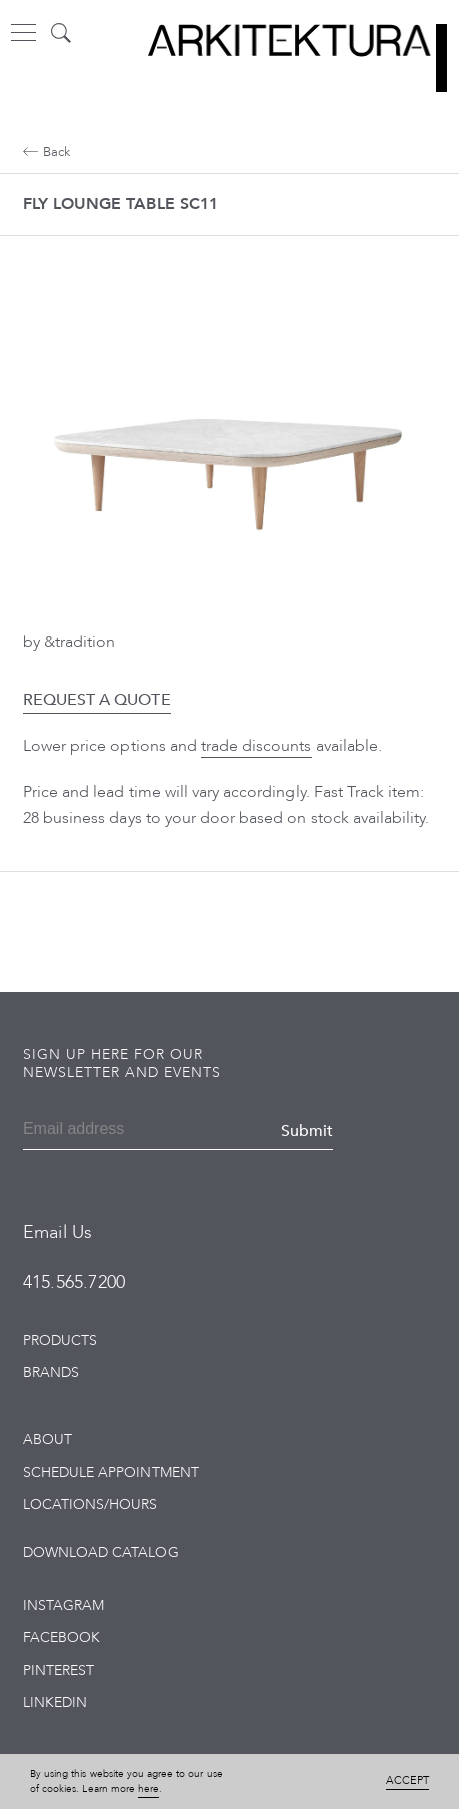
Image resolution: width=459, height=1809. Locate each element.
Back (46, 152)
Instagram (63, 1605)
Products (60, 1340)
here (148, 1789)
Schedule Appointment (111, 1472)
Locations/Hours (90, 1504)
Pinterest (58, 1670)
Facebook (61, 1637)
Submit (307, 1131)
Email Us (57, 1232)
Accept (407, 1780)
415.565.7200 (74, 1282)
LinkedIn (55, 1702)
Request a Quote (97, 700)
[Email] (94, 1131)
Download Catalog (101, 1552)
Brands (51, 1372)
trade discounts (256, 746)
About (47, 1439)
